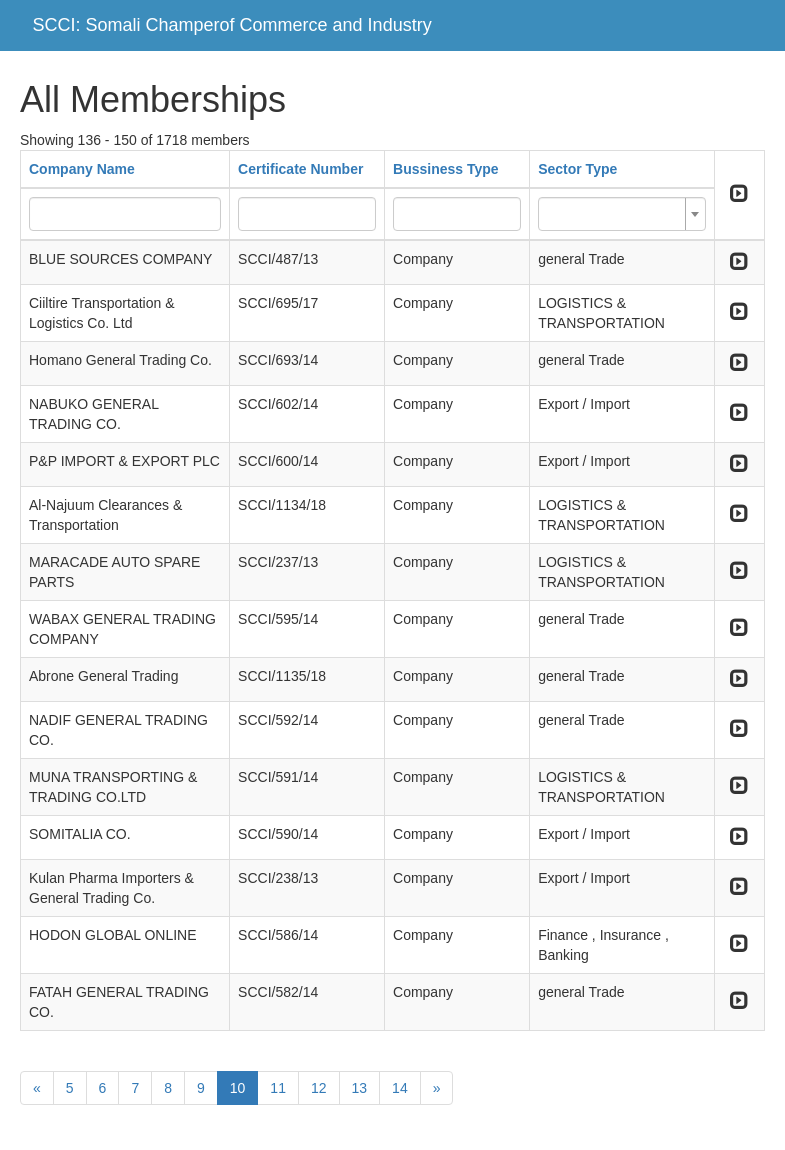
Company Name (82, 169)
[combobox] (622, 214)
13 (360, 1088)
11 (278, 1088)
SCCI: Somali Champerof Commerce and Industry (232, 25)
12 (319, 1088)
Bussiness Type (446, 169)
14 (400, 1088)
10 (238, 1088)
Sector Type (577, 169)
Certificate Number (300, 169)
